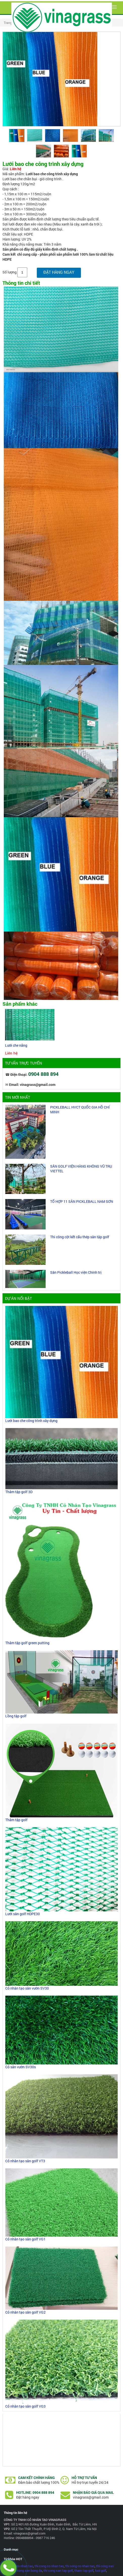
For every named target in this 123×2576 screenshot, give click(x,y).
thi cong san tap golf (58, 2570)
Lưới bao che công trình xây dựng (31, 1420)
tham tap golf (84, 2570)
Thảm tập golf (16, 1819)
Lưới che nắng (16, 1045)
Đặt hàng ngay (58, 272)
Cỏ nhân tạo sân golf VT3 (25, 2160)
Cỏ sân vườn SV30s (20, 2066)
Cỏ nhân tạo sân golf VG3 (25, 2406)
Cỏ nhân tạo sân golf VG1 (25, 2239)
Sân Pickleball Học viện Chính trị (76, 1272)
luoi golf (100, 2570)
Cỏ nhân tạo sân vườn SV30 (27, 1988)
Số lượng (10, 272)
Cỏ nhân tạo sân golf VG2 (25, 2312)
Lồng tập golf (15, 1716)
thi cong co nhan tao (49, 2566)
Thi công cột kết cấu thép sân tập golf (79, 1236)
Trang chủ (11, 23)
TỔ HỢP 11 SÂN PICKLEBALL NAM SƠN (81, 1201)
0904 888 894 (43, 1074)
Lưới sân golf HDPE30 (22, 1913)
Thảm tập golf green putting (27, 1642)
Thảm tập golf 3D (19, 1491)
